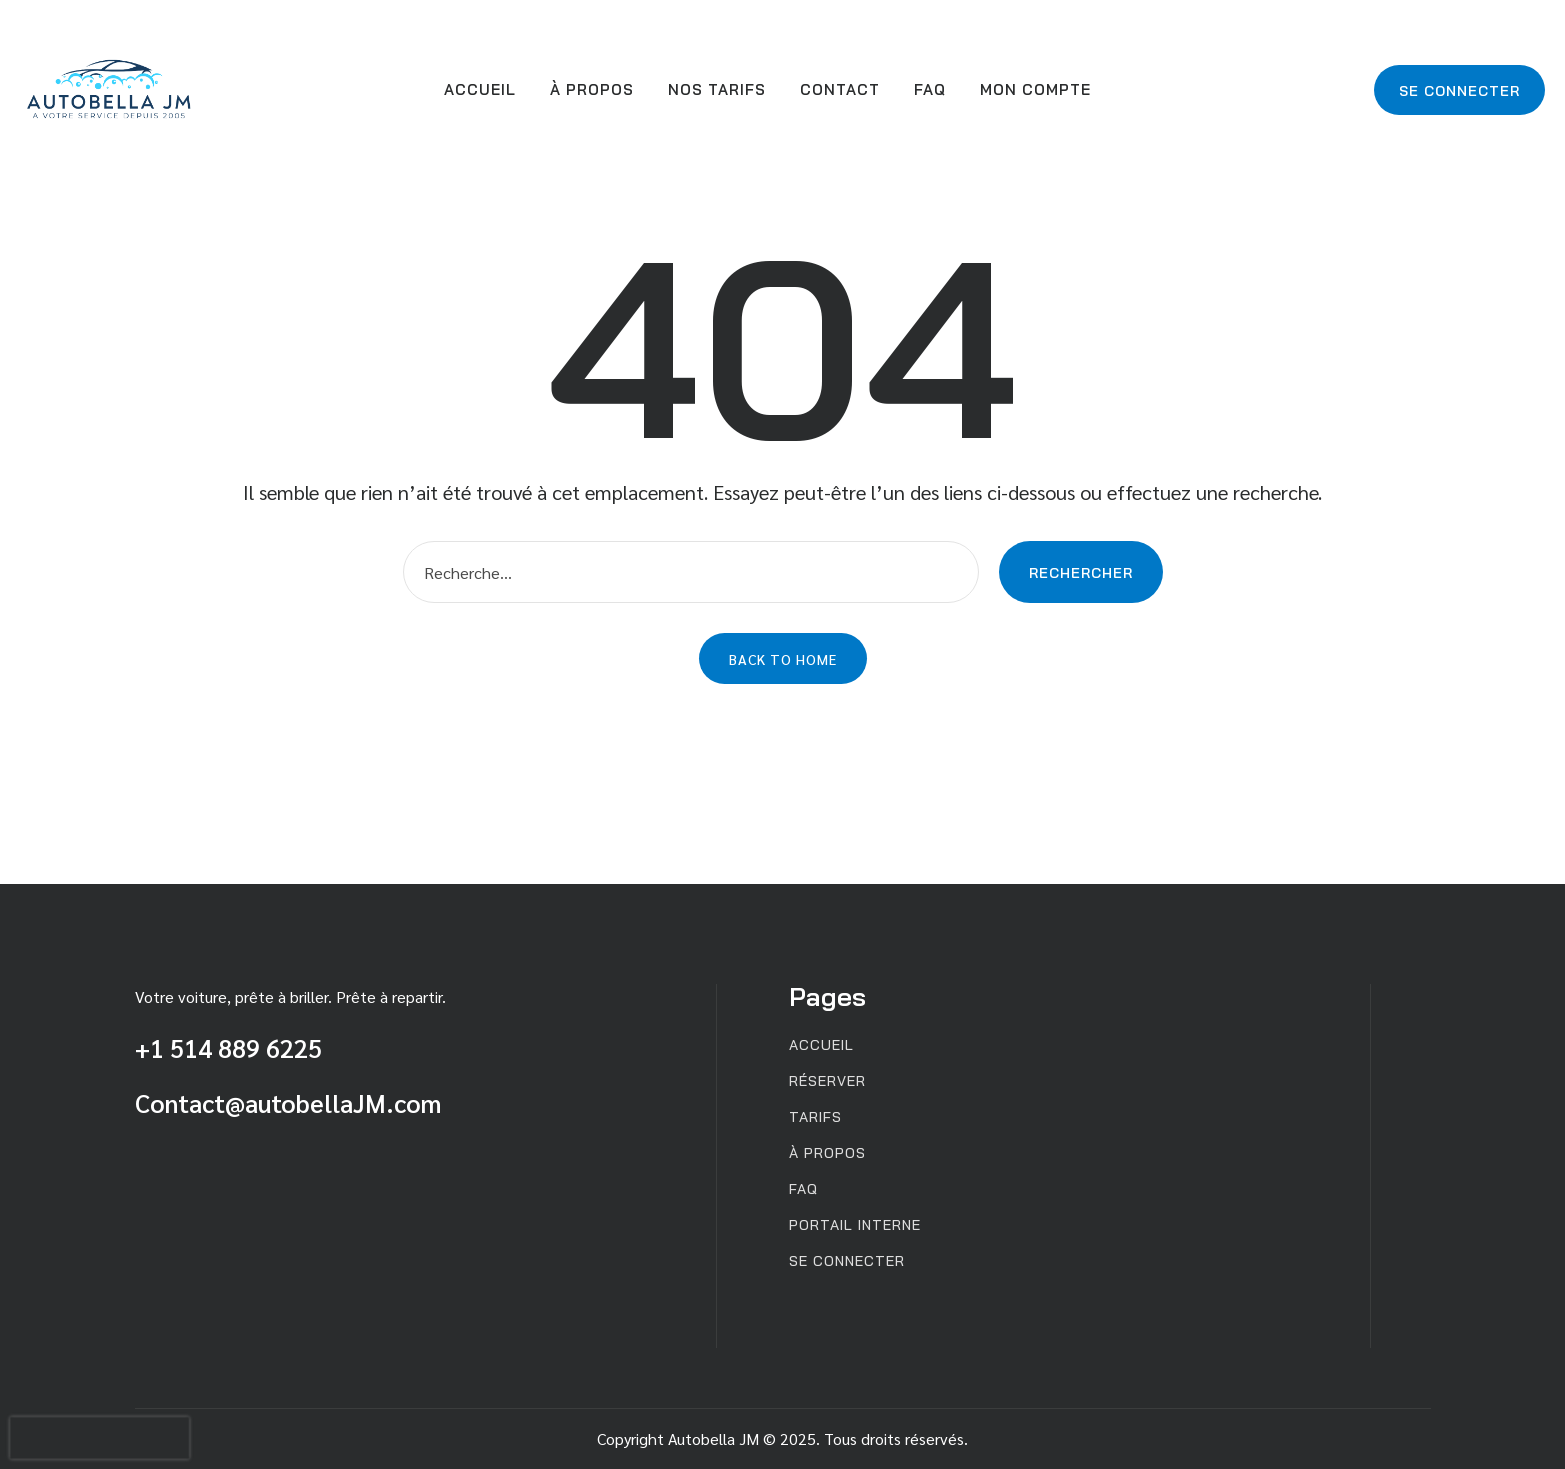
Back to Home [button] (783, 659)
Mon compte (1035, 89)
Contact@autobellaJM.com (288, 1102)
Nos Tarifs (717, 89)
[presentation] (99, 1438)
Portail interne (855, 1225)
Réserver (827, 1081)
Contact (840, 89)
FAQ (930, 89)
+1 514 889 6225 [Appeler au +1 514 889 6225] (228, 1047)
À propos (592, 89)
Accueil (480, 89)
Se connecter (1459, 91)
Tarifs (815, 1117)
